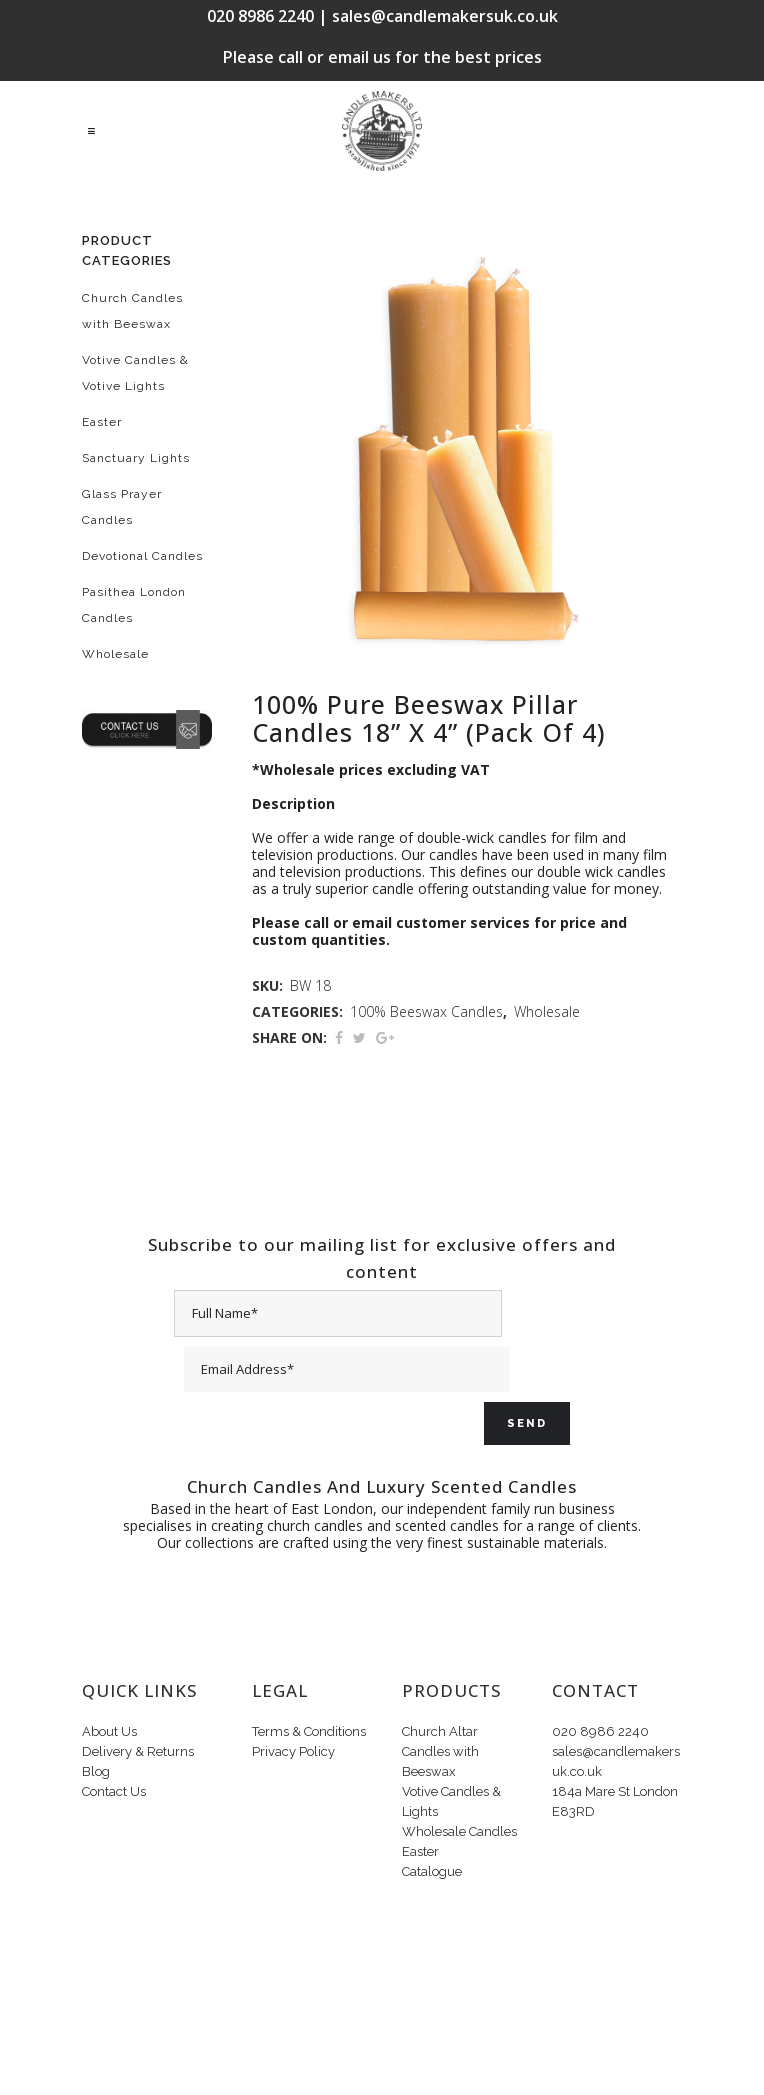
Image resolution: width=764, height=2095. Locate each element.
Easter (102, 422)
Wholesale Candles (459, 1831)
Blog (96, 1771)
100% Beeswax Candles (426, 1011)
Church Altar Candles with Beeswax (440, 1751)
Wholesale (115, 654)
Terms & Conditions (309, 1731)
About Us (109, 1731)
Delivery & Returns (138, 1751)
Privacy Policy (293, 1751)
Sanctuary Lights (136, 458)
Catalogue (432, 1871)
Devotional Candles (142, 556)
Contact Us (114, 1791)
